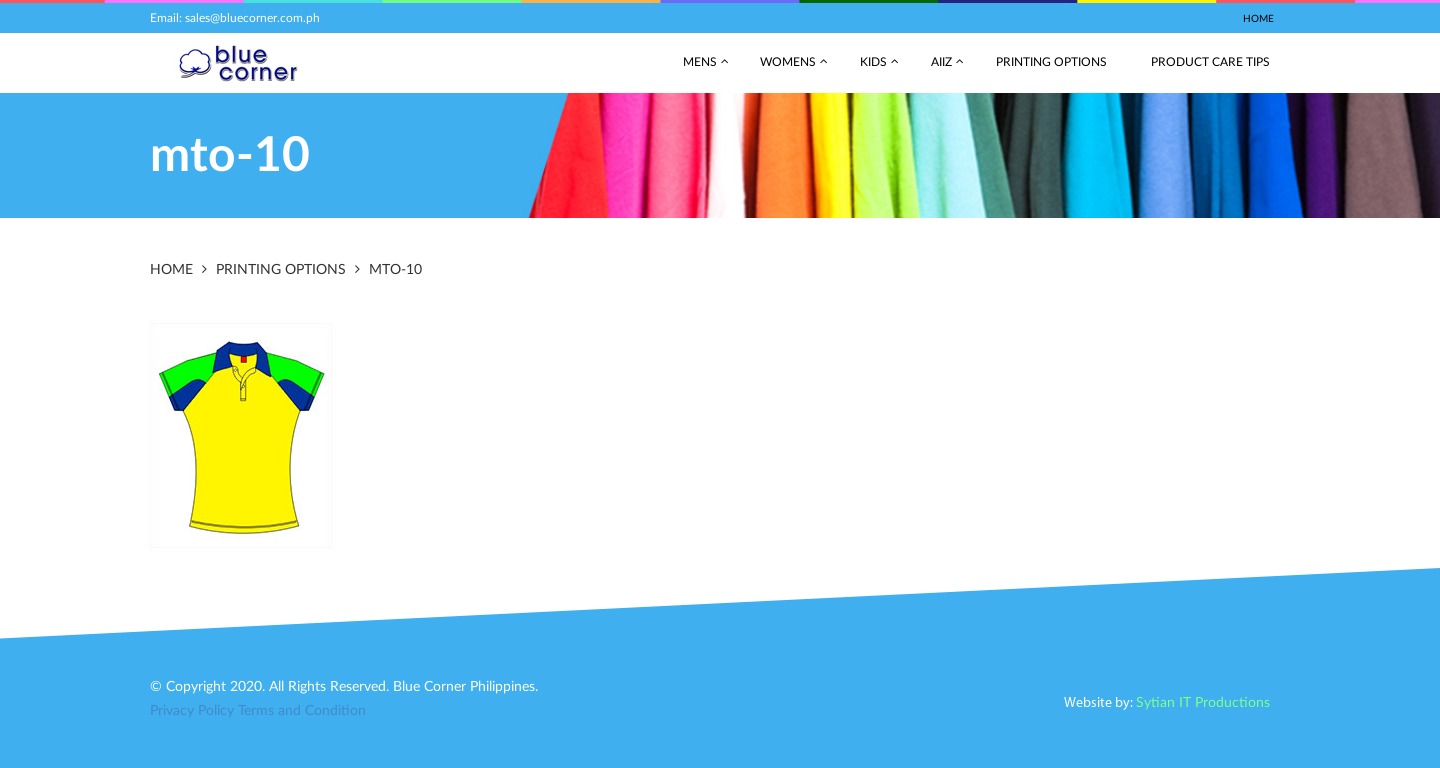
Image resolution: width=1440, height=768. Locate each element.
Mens (700, 62)
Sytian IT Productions (1203, 703)
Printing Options (1051, 62)
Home (1258, 19)
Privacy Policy (192, 711)
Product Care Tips (1210, 62)
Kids (873, 62)
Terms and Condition (302, 711)
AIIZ (941, 62)
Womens (788, 62)
